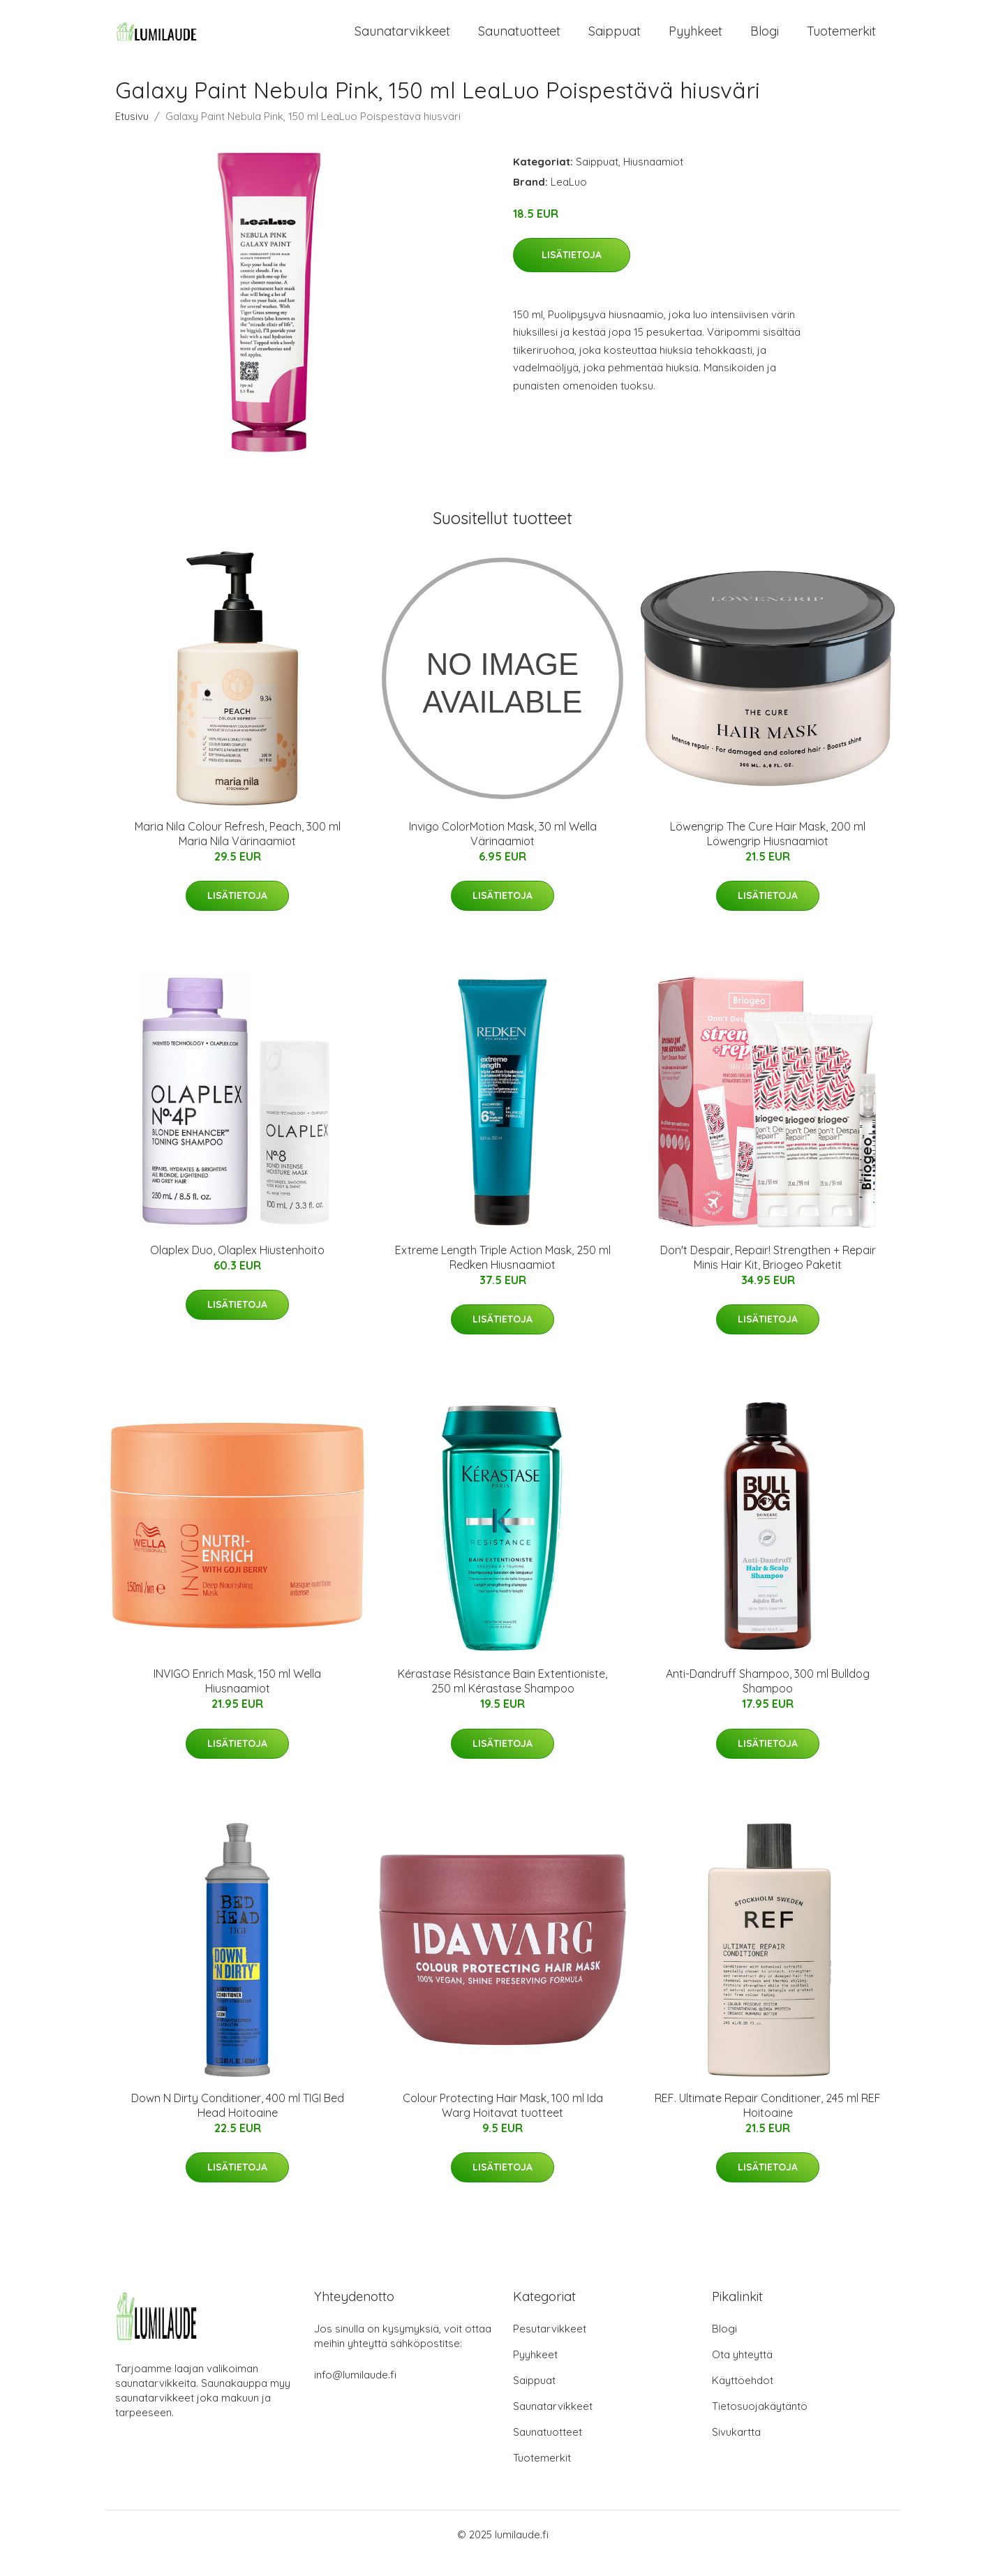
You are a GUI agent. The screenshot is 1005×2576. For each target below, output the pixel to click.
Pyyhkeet (695, 40)
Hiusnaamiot (653, 179)
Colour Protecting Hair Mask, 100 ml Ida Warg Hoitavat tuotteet (503, 2122)
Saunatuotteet (519, 40)
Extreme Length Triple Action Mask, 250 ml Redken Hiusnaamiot (503, 1275)
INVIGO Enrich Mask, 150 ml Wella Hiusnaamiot (237, 1699)
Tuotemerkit (841, 40)
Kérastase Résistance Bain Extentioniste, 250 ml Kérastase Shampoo (502, 1699)
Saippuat (614, 40)
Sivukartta (736, 2449)
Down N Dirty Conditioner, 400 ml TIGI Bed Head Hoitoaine (237, 2122)
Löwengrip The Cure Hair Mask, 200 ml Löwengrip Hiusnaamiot (767, 851)
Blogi (764, 40)
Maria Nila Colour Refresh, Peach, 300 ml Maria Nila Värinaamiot (238, 851)
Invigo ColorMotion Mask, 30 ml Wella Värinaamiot (503, 851)
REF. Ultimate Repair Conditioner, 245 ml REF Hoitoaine (768, 2122)
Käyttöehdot (742, 2397)
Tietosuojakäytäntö (759, 2423)
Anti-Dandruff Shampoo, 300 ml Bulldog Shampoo (768, 1699)
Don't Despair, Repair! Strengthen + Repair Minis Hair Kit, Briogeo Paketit (768, 1275)
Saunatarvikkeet (402, 40)
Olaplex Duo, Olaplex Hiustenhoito (237, 1268)
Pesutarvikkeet (549, 2346)
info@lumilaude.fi (355, 2392)
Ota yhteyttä (742, 2371)
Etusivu (132, 133)
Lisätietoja (572, 273)
